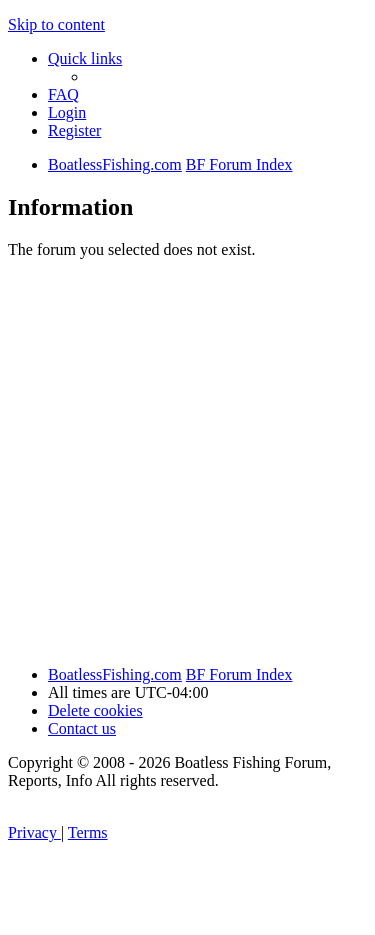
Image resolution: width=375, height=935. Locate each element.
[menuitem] (63, 94)
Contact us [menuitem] (82, 728)
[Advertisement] (187, 462)
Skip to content (56, 24)
